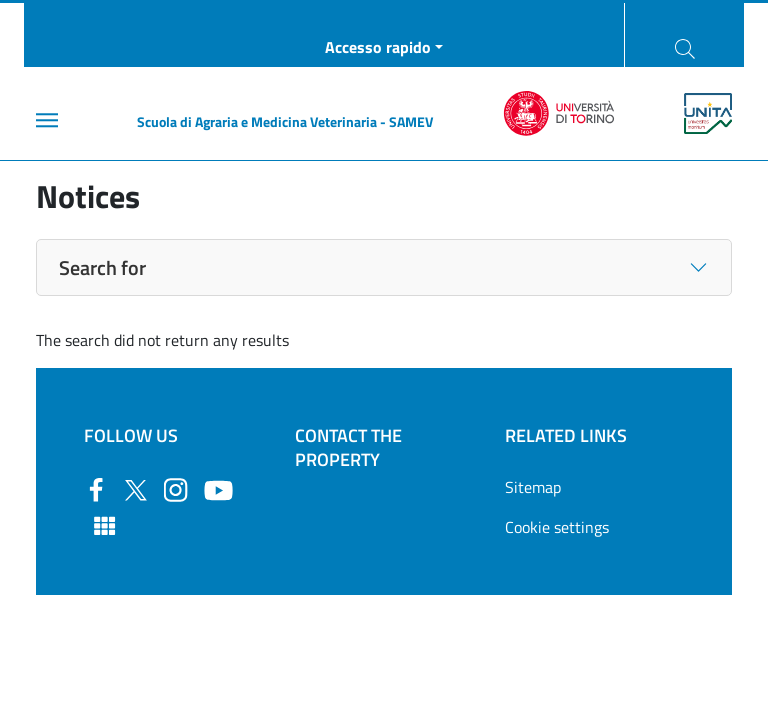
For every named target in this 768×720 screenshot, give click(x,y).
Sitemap (533, 487)
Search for (102, 267)
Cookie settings (557, 527)
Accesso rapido (378, 47)
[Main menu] (47, 120)
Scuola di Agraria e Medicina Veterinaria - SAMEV (285, 121)
